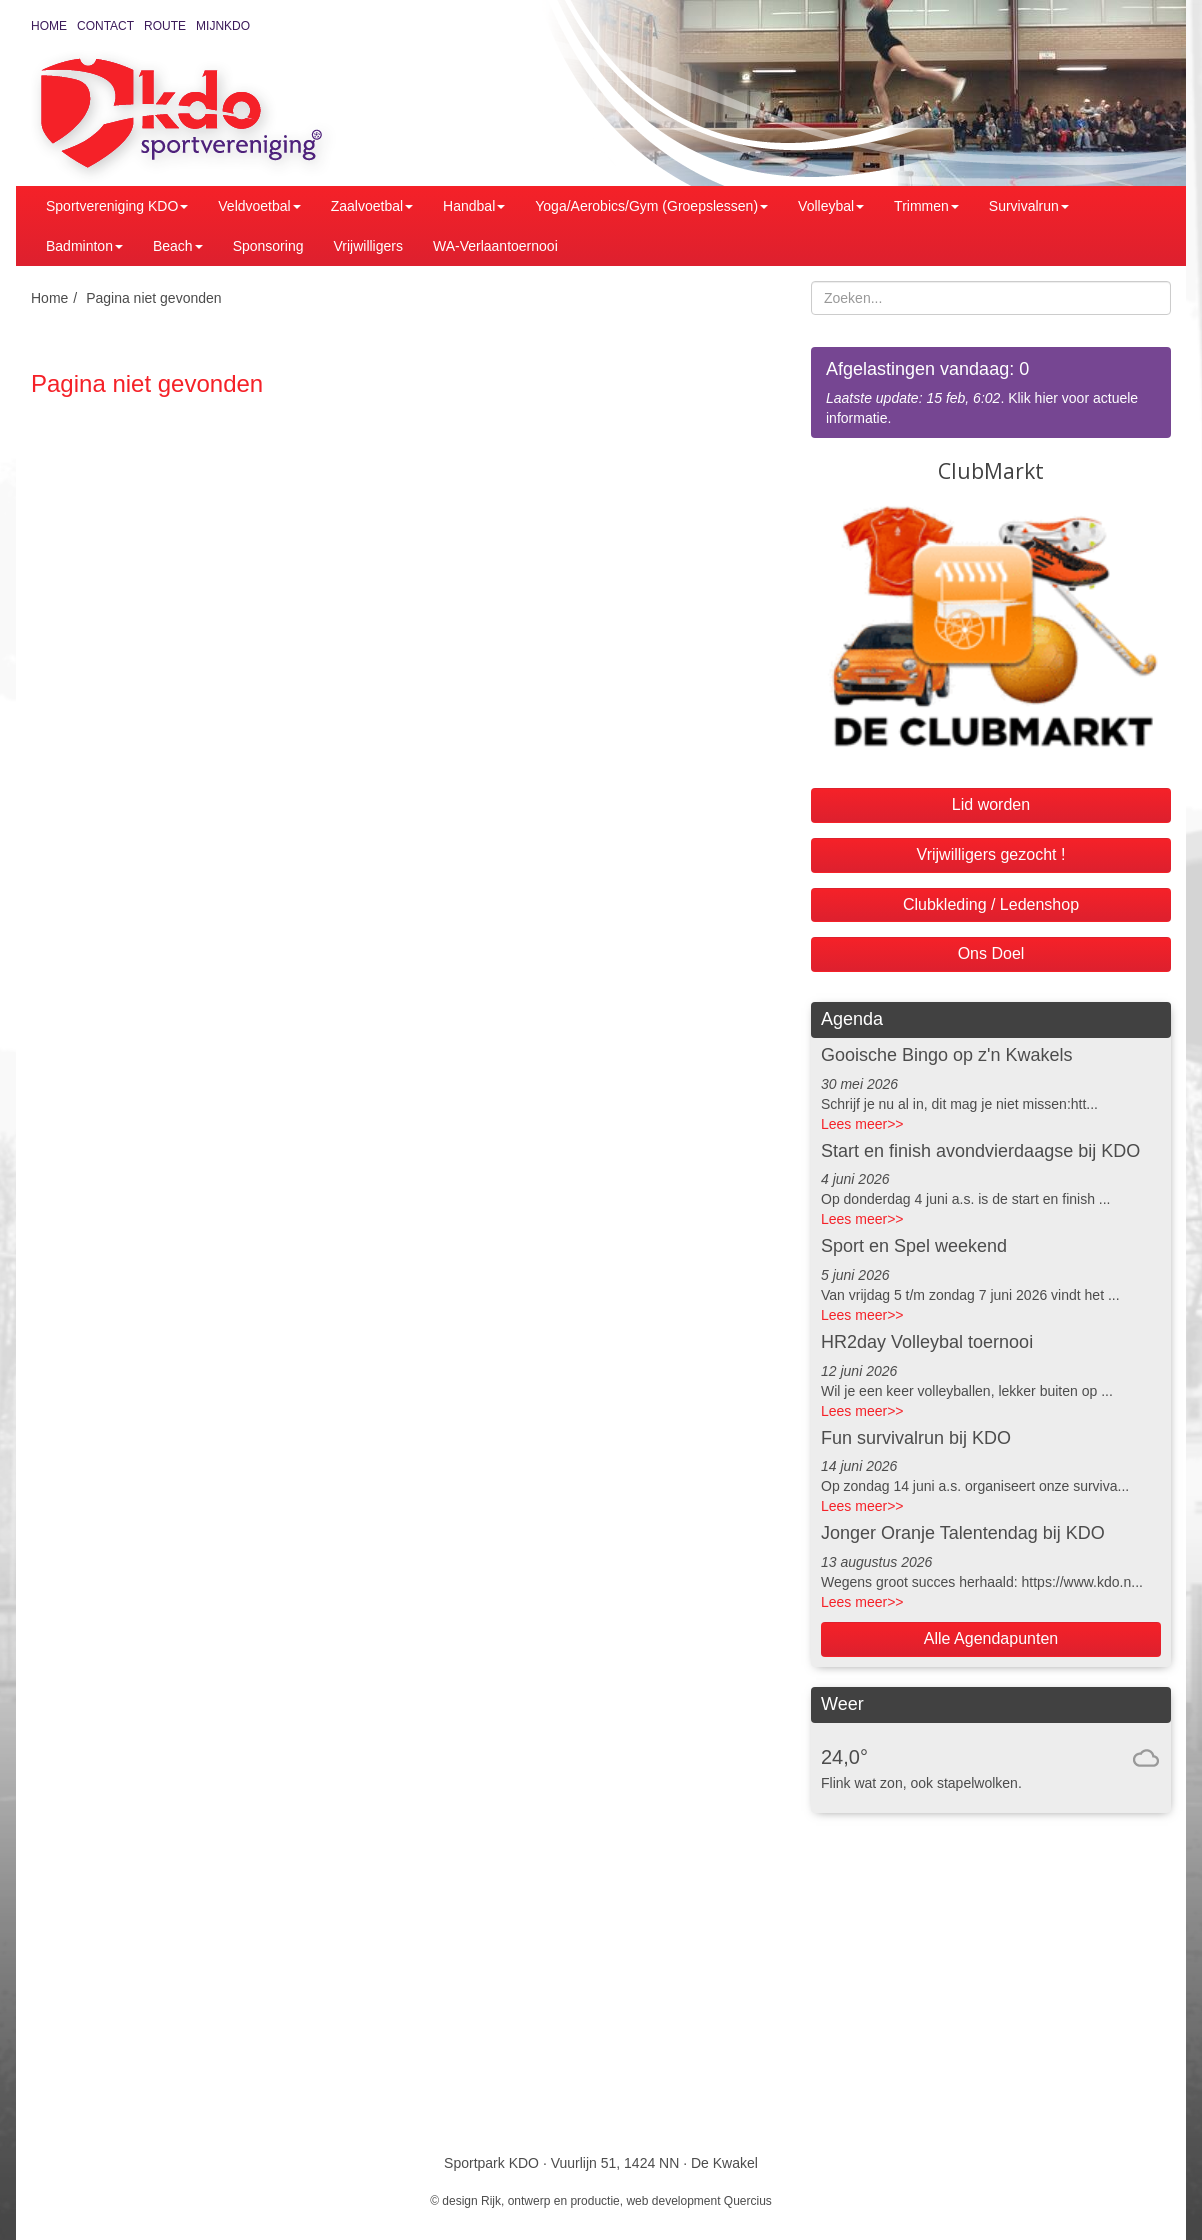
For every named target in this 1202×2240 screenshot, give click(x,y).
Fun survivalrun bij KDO (916, 1438)
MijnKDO (223, 26)
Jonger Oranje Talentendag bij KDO (963, 1533)
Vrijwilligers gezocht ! (991, 854)
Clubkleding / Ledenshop (991, 904)
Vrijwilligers (368, 246)
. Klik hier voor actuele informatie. (991, 391)
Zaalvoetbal (372, 206)
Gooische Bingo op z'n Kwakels (947, 1055)
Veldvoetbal (259, 206)
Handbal (474, 206)
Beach (178, 246)
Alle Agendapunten (991, 1638)
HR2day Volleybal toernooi (927, 1342)
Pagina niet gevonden (153, 298)
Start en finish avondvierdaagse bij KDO (980, 1151)
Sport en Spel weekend (914, 1246)
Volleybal (831, 206)
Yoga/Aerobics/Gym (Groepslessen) (651, 206)
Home (49, 26)
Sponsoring (268, 246)
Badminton (84, 246)
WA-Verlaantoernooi (495, 246)
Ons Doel (991, 953)
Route (165, 26)
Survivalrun (1029, 206)
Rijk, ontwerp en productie (550, 2201)
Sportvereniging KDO (117, 206)
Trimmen (926, 206)
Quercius (748, 2201)
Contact (105, 26)
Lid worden (991, 804)
